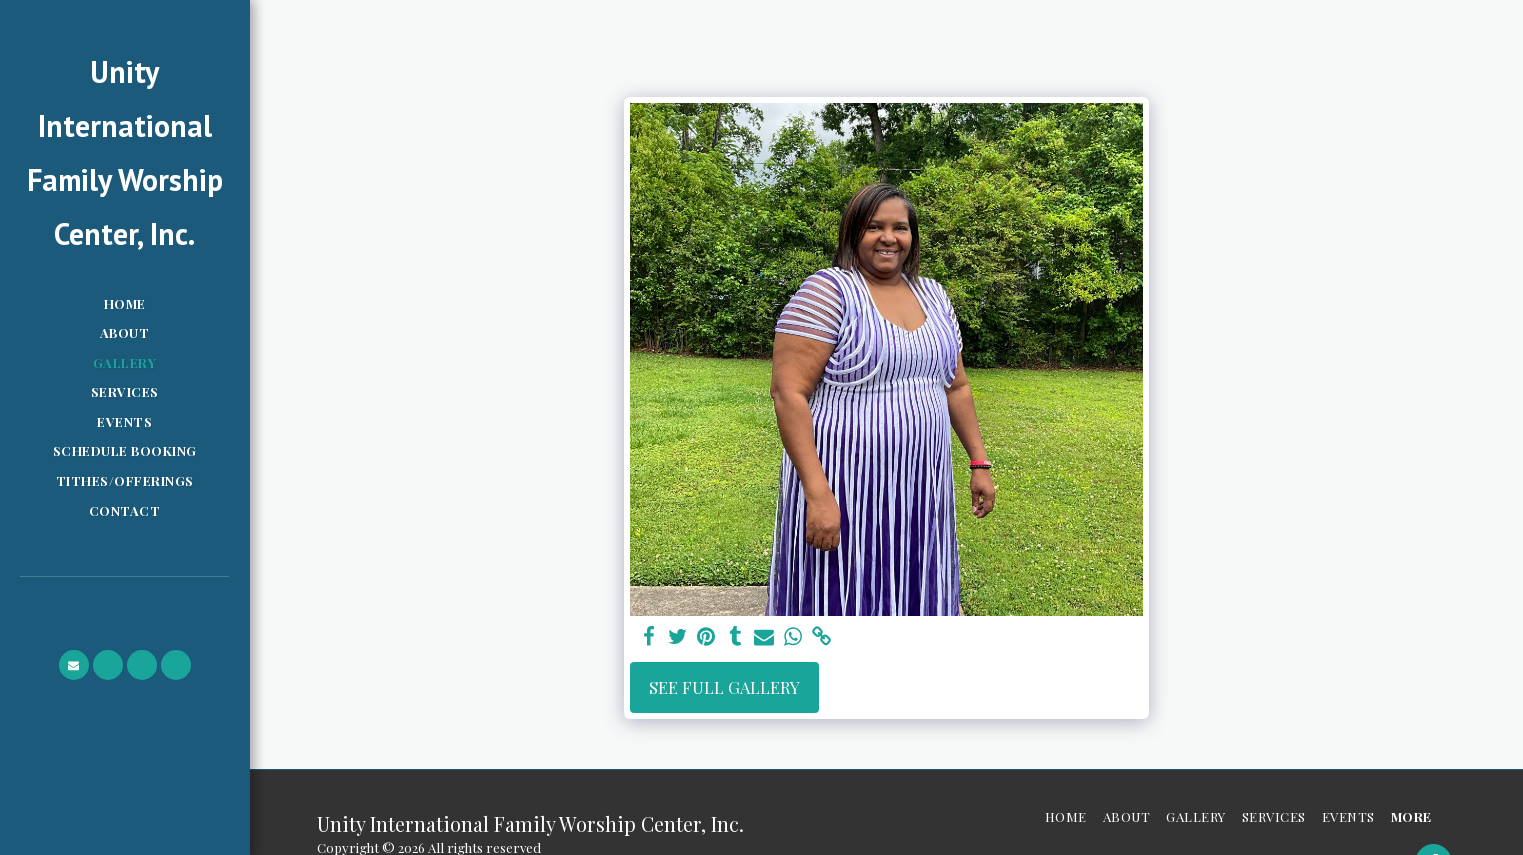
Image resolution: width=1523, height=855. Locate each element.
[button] (74, 665)
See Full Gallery (724, 687)
